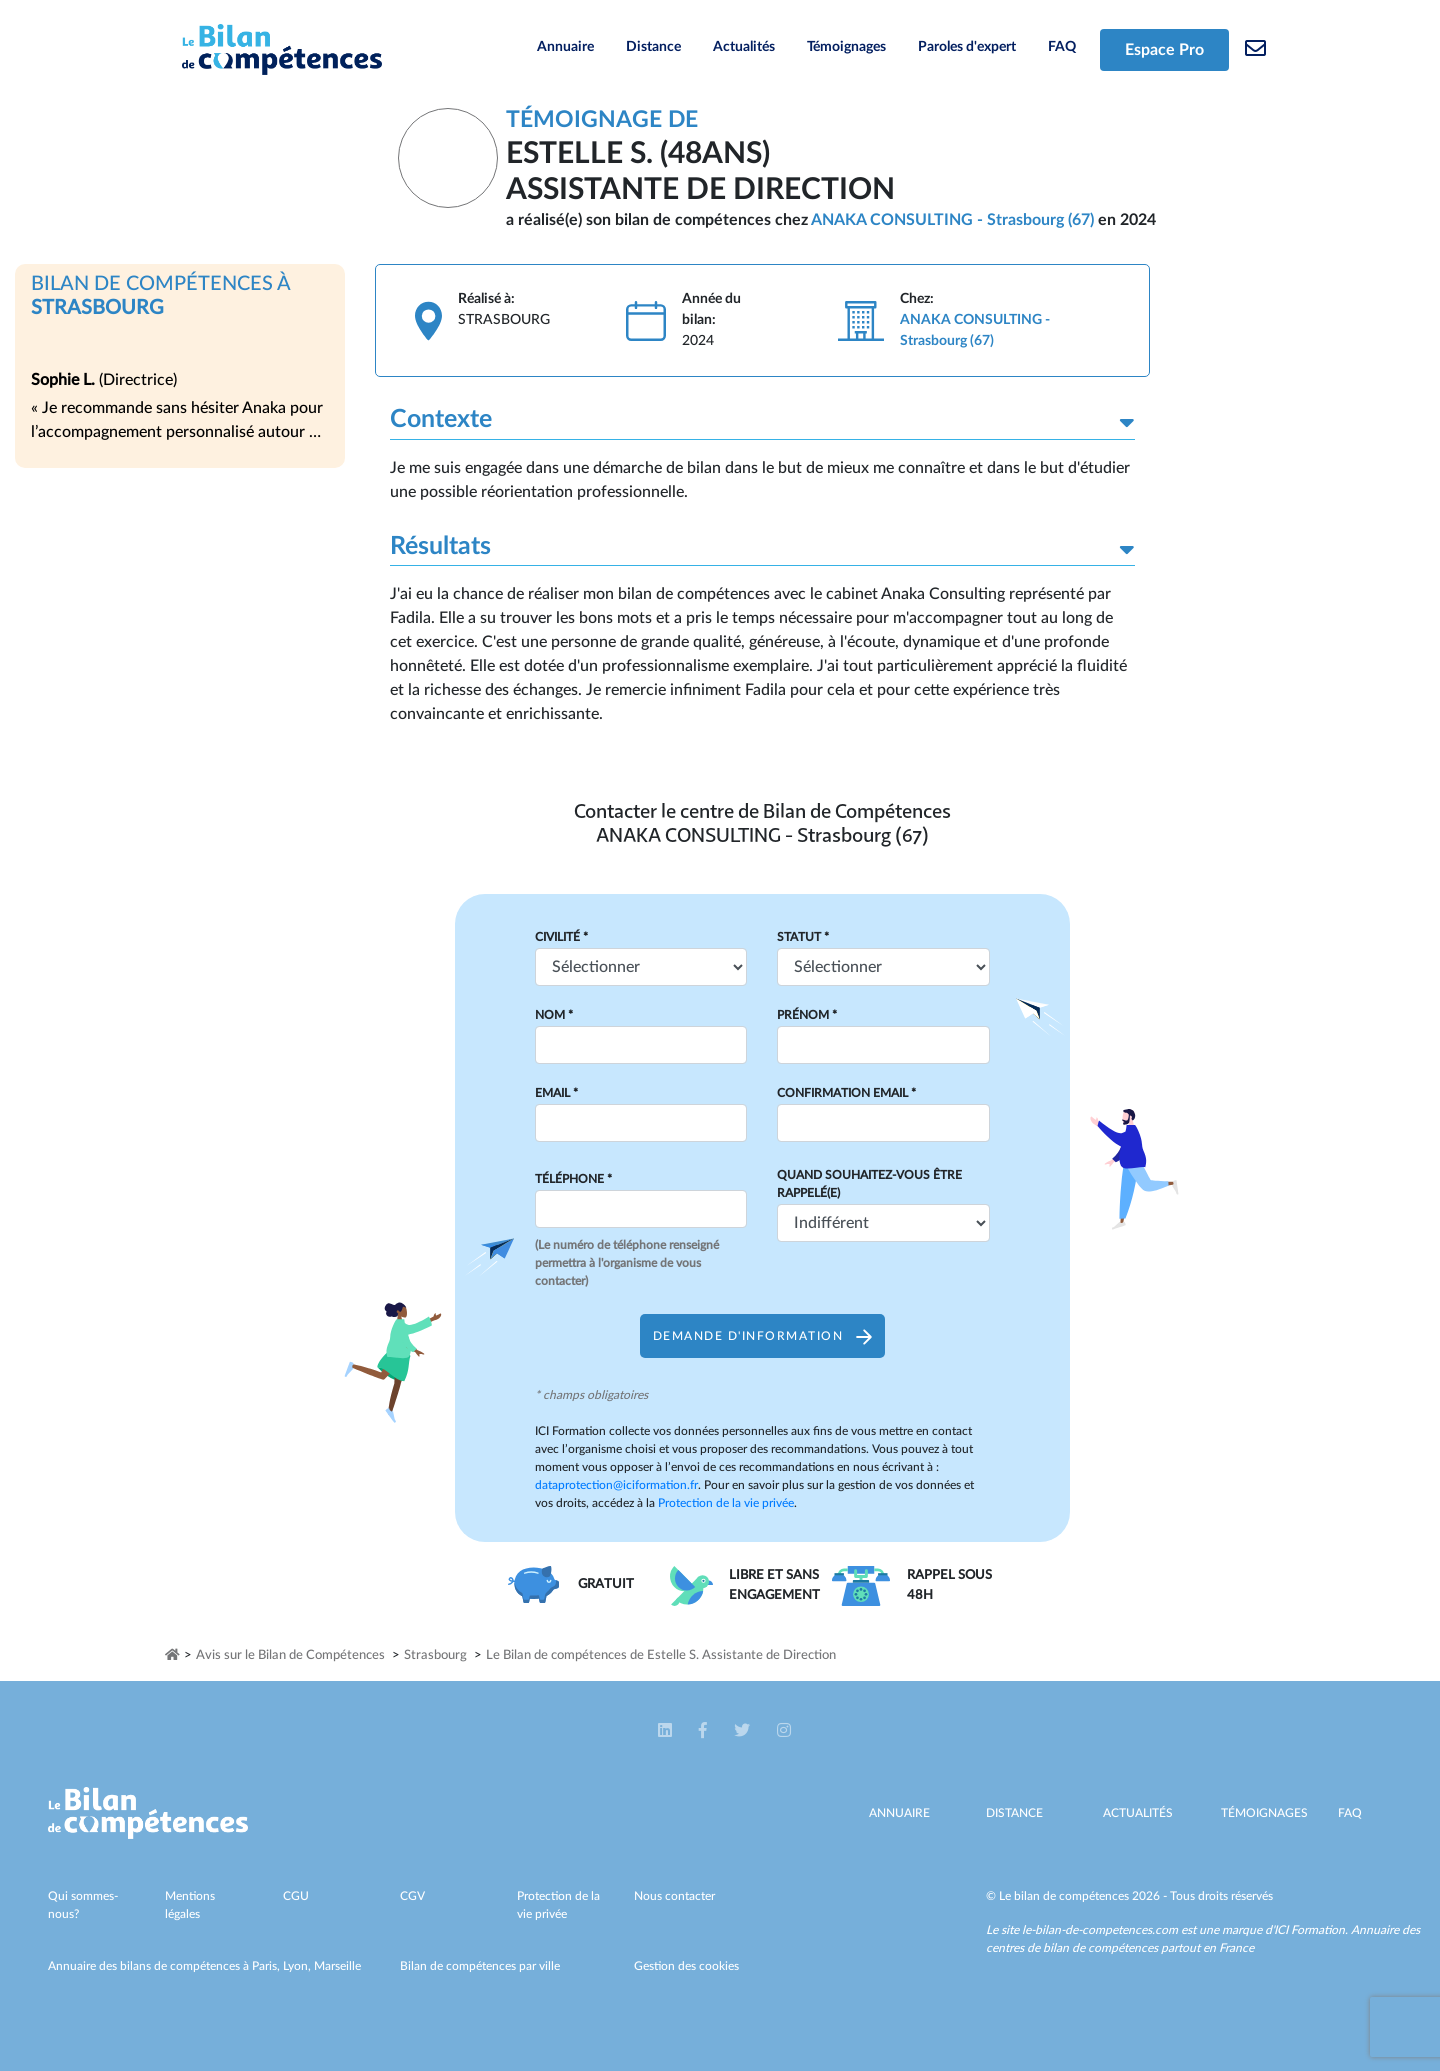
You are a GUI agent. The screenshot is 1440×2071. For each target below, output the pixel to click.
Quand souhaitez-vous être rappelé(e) (869, 1184)
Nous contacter (674, 1896)
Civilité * (561, 937)
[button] (666, 1730)
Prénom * (807, 1015)
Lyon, (298, 1966)
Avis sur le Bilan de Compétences (290, 1655)
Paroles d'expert (967, 47)
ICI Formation (1309, 1930)
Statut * (803, 937)
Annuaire (565, 47)
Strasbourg (435, 1655)
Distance (653, 47)
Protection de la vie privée (726, 1503)
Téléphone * (573, 1179)
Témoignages (846, 47)
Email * (556, 1093)
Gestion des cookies (686, 1966)
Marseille (337, 1966)
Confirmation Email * (846, 1093)
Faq (1350, 1813)
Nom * (554, 1015)
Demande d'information (762, 1336)
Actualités (744, 47)
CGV (412, 1896)
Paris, (267, 1966)
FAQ (1062, 47)
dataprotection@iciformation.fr (616, 1485)
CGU (296, 1896)
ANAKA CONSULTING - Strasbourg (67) (952, 220)
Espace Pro (1164, 50)
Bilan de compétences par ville (480, 1966)
